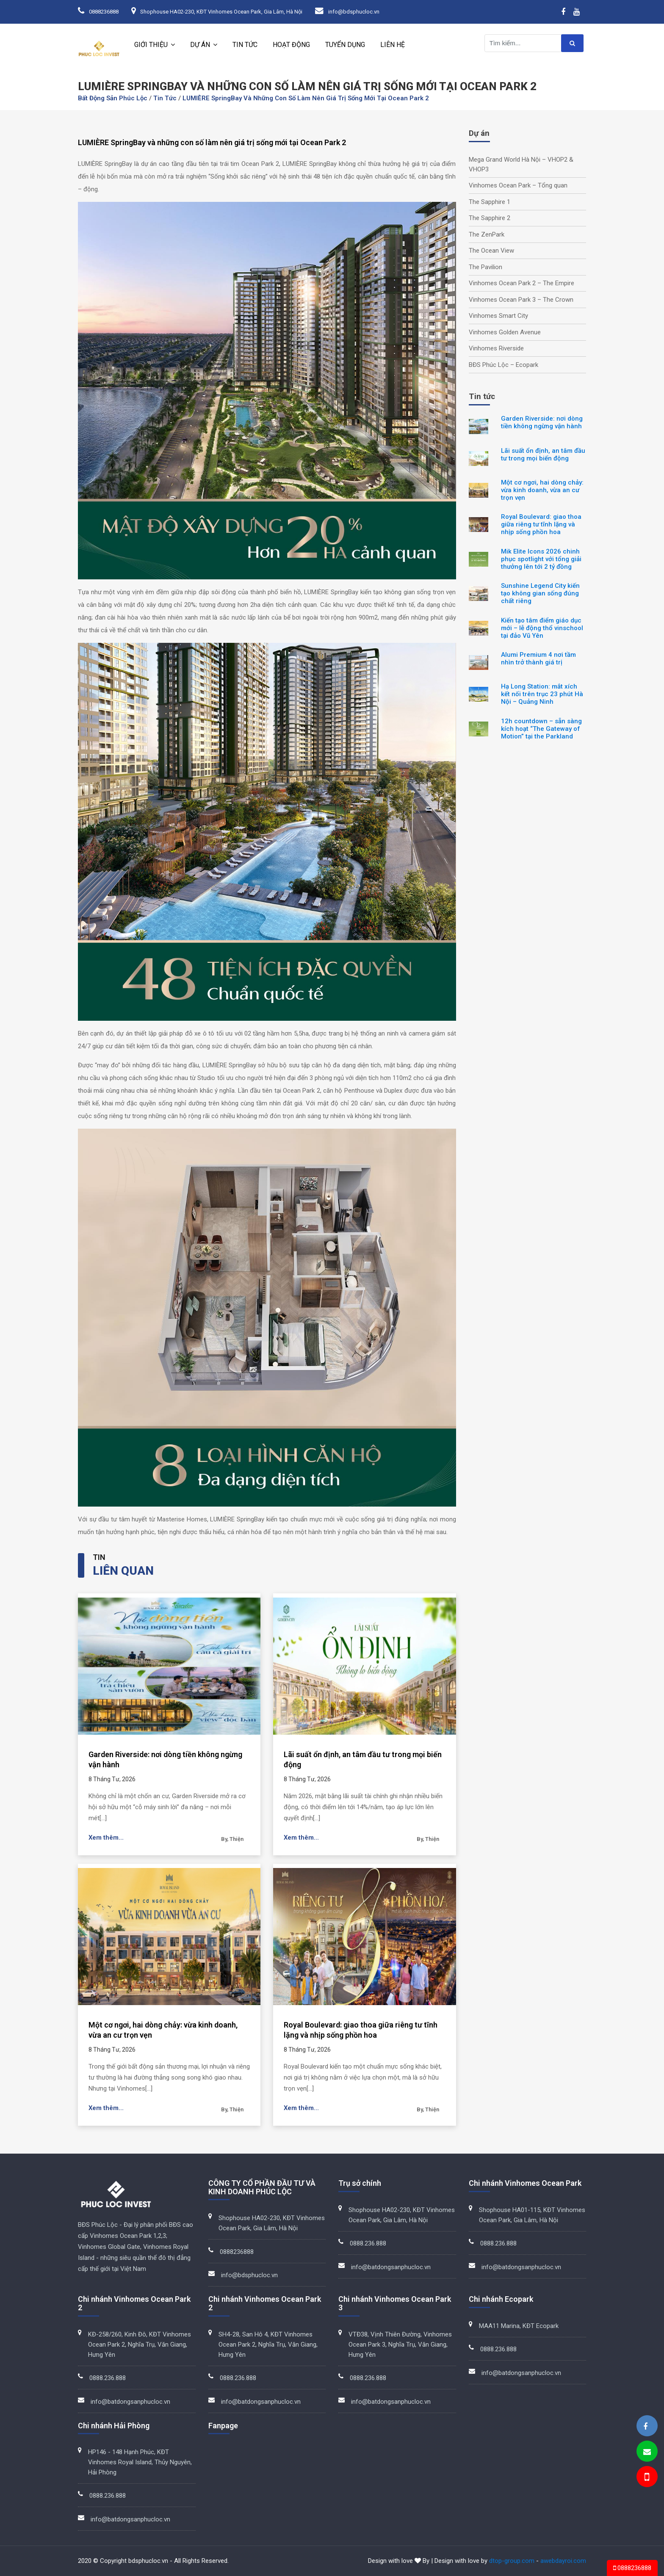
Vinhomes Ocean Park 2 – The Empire (521, 283)
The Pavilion (485, 267)
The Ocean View (491, 250)
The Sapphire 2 (489, 218)
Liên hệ (392, 45)
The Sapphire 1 (489, 202)
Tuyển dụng (345, 45)
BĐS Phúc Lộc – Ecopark (503, 365)
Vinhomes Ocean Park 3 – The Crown (521, 299)
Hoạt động (291, 45)
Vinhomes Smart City (498, 316)
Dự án (200, 45)
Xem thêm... (106, 1837)
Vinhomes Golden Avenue (505, 332)
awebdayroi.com (563, 2561)
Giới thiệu (151, 45)
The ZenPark (486, 234)
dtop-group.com (511, 2561)
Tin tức (244, 45)
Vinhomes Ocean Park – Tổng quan (518, 185)
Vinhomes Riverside (496, 348)
